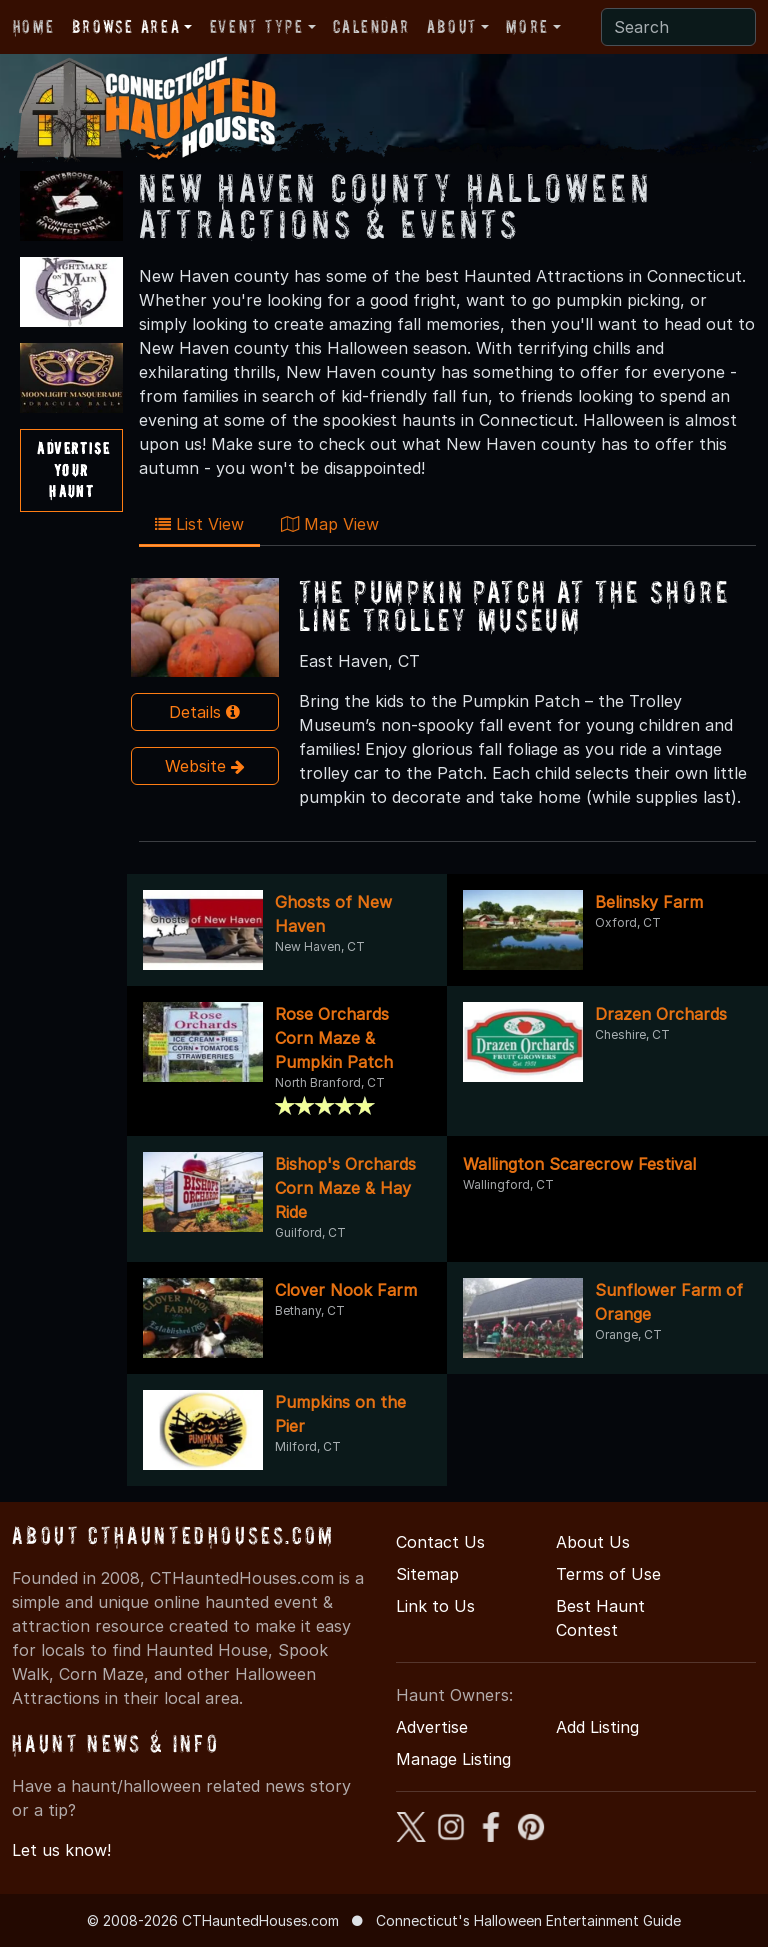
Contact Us (440, 1542)
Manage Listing (453, 1759)
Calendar (371, 26)
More (527, 26)
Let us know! (61, 1850)
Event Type (257, 26)
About (452, 26)
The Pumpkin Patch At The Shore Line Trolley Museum (514, 605)
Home (33, 26)
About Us (593, 1542)
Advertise (432, 1727)
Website (205, 766)
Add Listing (597, 1727)
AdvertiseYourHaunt (73, 469)
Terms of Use (608, 1574)
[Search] (678, 27)
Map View (330, 524)
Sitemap (427, 1574)
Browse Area (126, 26)
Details (204, 712)
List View (199, 524)
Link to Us (435, 1606)
